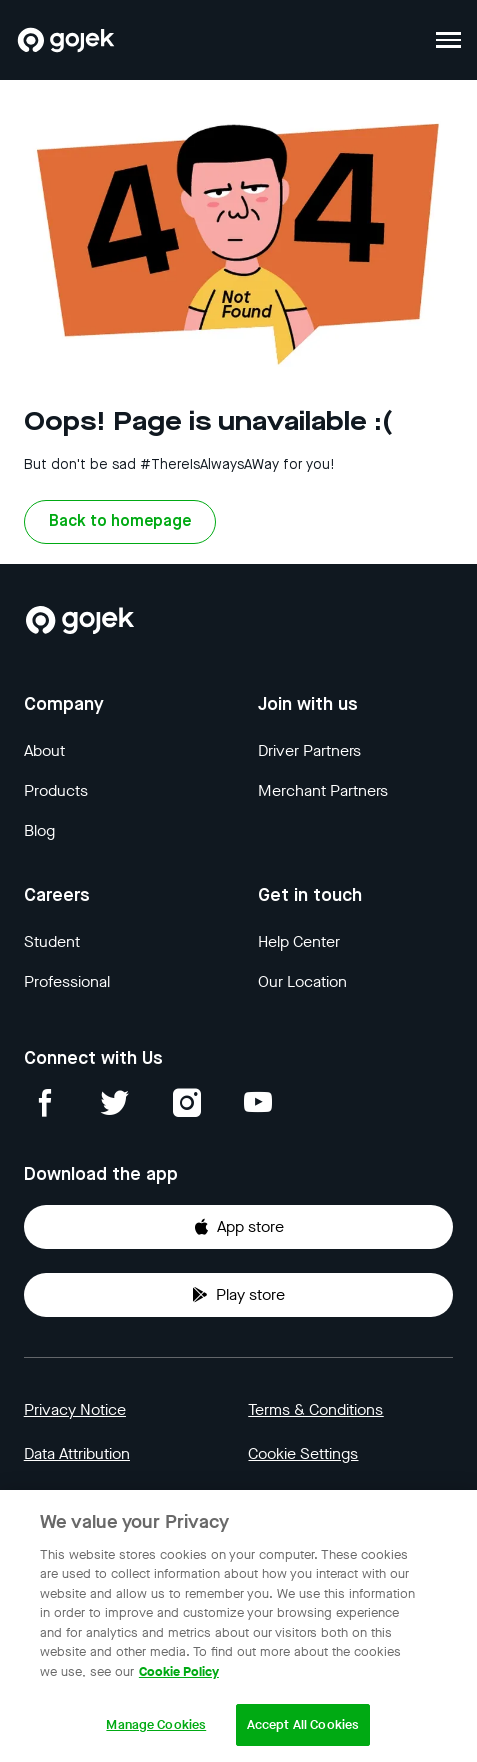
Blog (39, 830)
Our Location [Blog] (302, 981)
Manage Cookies (156, 1724)
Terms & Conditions (315, 1409)
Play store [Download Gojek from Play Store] (238, 1294)
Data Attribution (77, 1453)
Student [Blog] (52, 941)
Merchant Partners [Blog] (323, 790)
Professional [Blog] (67, 981)
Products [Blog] (56, 790)
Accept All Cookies (303, 1724)
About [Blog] (44, 750)
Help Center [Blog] (299, 941)
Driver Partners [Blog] (309, 750)
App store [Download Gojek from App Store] (238, 1226)
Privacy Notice (75, 1409)
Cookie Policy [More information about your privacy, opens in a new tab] (179, 1671)
